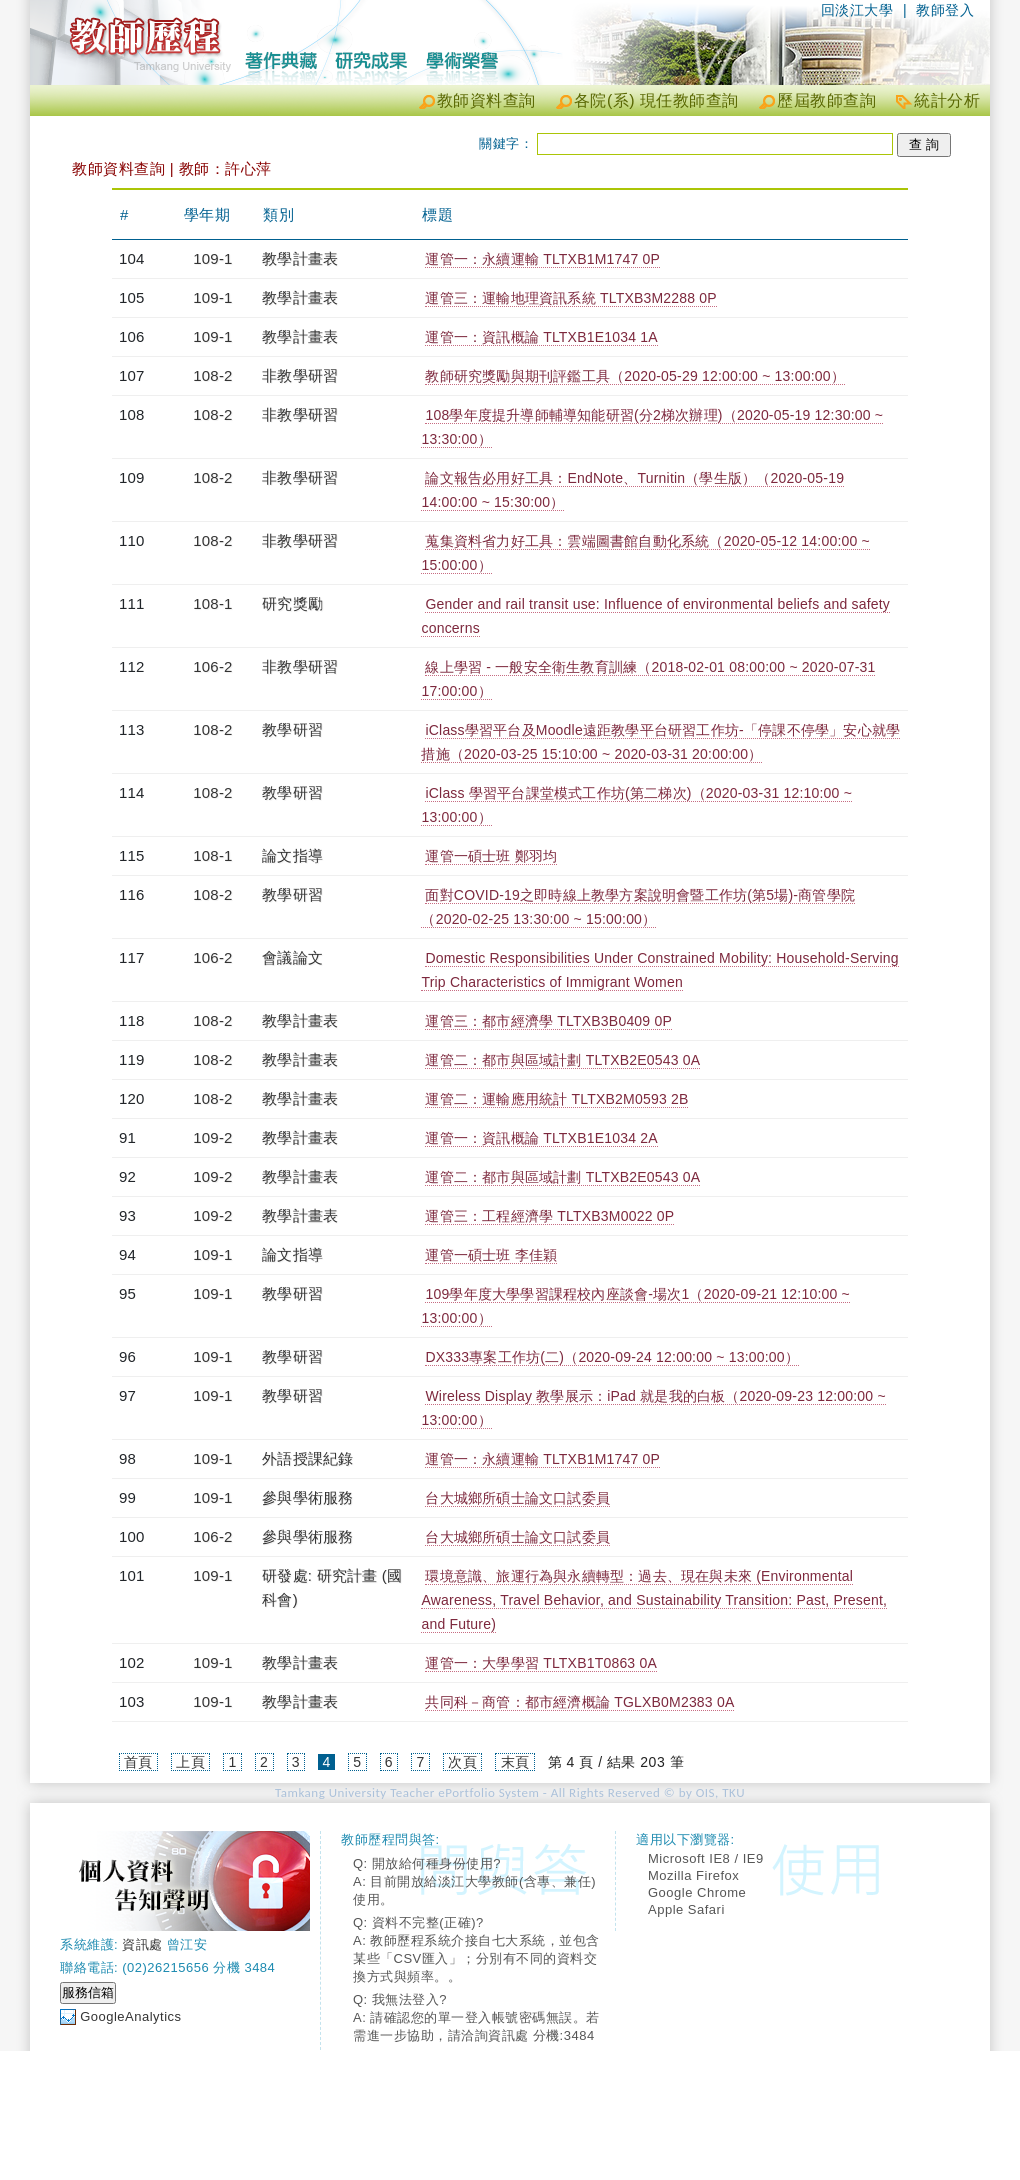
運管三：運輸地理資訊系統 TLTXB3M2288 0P (570, 298)
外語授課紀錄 (307, 1458)
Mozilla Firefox (693, 1875)
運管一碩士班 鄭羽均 (491, 856)
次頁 (462, 1762)
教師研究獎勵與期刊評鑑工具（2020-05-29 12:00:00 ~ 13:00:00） (634, 376)
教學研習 (292, 729)
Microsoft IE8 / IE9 (706, 1858)
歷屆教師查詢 (826, 100)
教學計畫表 (300, 258)
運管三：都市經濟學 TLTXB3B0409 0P (548, 1021)
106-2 (212, 666)
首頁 (138, 1762)
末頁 (515, 1762)
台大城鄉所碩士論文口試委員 (517, 1498)
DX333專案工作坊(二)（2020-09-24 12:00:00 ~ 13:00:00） (612, 1357)
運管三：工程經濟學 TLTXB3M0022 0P (549, 1216)
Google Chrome (697, 1892)
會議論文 (292, 957)
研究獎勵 (292, 603)
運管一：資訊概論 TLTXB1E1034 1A (541, 337)
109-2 (212, 1137)
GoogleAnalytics (130, 2016)
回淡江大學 (857, 10)
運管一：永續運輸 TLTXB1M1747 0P (542, 259)
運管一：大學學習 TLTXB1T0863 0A (541, 1663)
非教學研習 (300, 375)
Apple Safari (686, 1909)
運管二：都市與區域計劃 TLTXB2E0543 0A (562, 1060)
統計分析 (947, 100)
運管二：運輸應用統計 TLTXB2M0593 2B (556, 1099)
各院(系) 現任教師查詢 (656, 100)
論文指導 (292, 855)
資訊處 (142, 1944)
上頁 (190, 1762)
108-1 (212, 603)
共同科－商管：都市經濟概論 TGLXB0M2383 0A (579, 1702)
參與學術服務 (307, 1497)
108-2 (212, 375)
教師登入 (945, 10)
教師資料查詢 (486, 100)
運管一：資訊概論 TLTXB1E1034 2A (541, 1138)
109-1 (212, 258)
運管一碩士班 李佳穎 (491, 1255)
